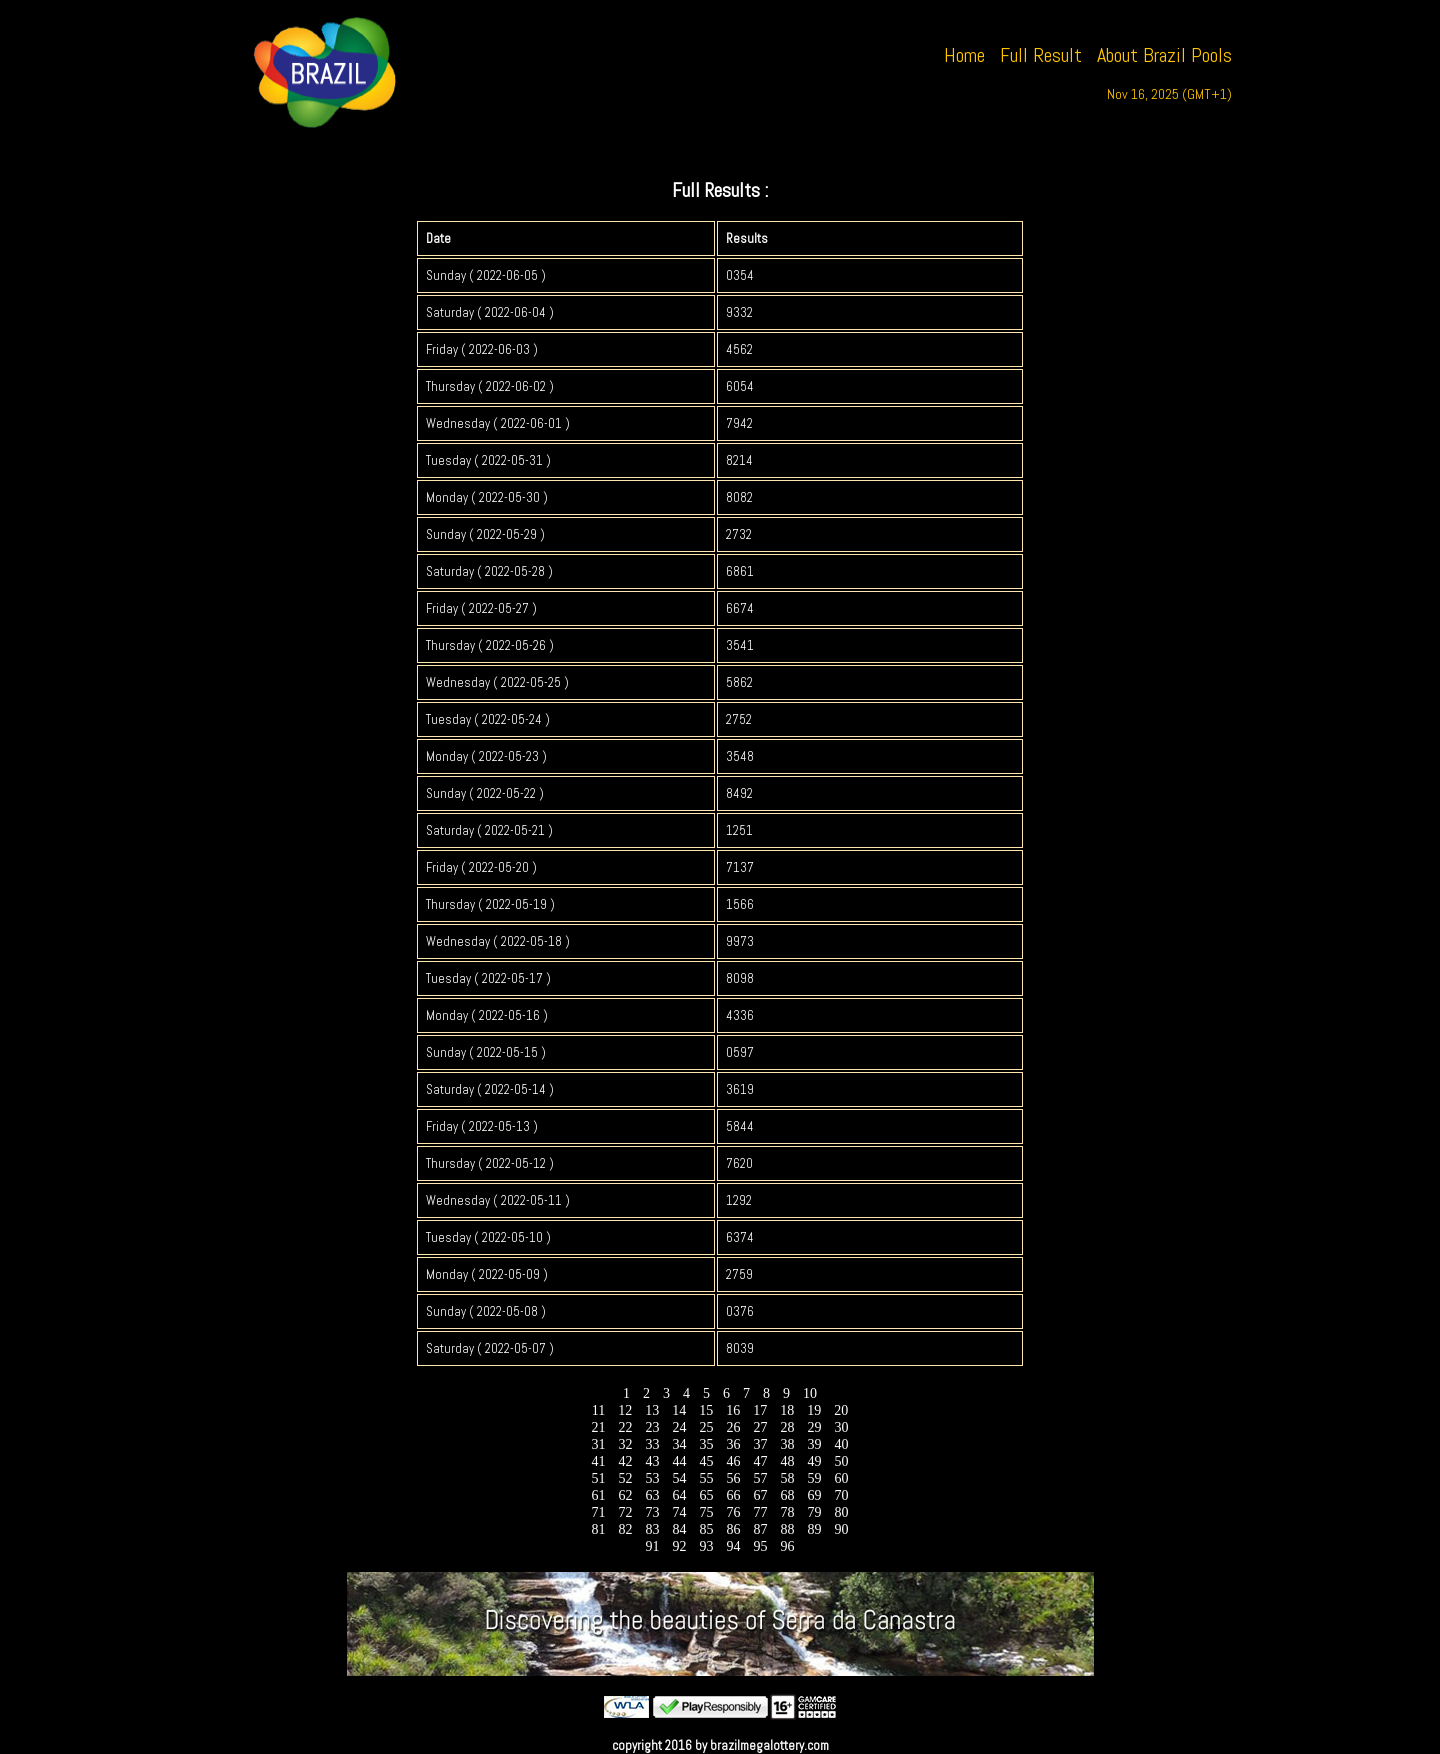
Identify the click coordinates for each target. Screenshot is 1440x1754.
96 (787, 1546)
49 (814, 1461)
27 (760, 1427)
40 (841, 1444)
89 (814, 1529)
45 (706, 1461)
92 (679, 1546)
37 (760, 1444)
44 (679, 1461)
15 (706, 1410)
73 (652, 1512)
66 (733, 1495)
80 (841, 1512)
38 (787, 1444)
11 (598, 1410)
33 (652, 1444)
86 (733, 1529)
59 (814, 1478)
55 (706, 1478)
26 (733, 1427)
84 (679, 1529)
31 (598, 1444)
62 (625, 1495)
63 (652, 1495)
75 (706, 1512)
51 (598, 1478)
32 (625, 1444)
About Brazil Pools (1164, 55)
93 (706, 1546)
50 (841, 1461)
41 (598, 1461)
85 (706, 1529)
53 (652, 1478)
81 (598, 1529)
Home (964, 55)
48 (787, 1461)
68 (787, 1495)
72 (625, 1512)
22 (625, 1427)
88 (787, 1529)
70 (841, 1495)
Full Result (1041, 55)
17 (760, 1410)
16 (733, 1410)
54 (679, 1478)
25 (706, 1427)
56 (733, 1478)
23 (652, 1427)
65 (706, 1495)
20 (841, 1410)
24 (679, 1427)
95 (760, 1546)
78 (787, 1512)
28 (787, 1427)
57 (760, 1478)
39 (814, 1444)
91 (652, 1546)
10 (810, 1393)
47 (760, 1461)
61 (598, 1495)
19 (814, 1410)
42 (625, 1461)
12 (625, 1410)
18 (787, 1410)
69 (814, 1495)
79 (814, 1512)
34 (679, 1444)
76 (733, 1512)
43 (652, 1461)
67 (760, 1495)
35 (706, 1444)
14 (679, 1410)
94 (733, 1546)
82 (625, 1529)
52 (625, 1478)
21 (598, 1427)
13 (652, 1410)
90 (841, 1529)
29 (814, 1427)
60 (841, 1478)
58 (787, 1478)
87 (760, 1529)
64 (679, 1495)
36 (733, 1444)
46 (733, 1461)
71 (598, 1512)
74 (679, 1512)
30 (841, 1427)
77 (760, 1512)
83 (652, 1529)
